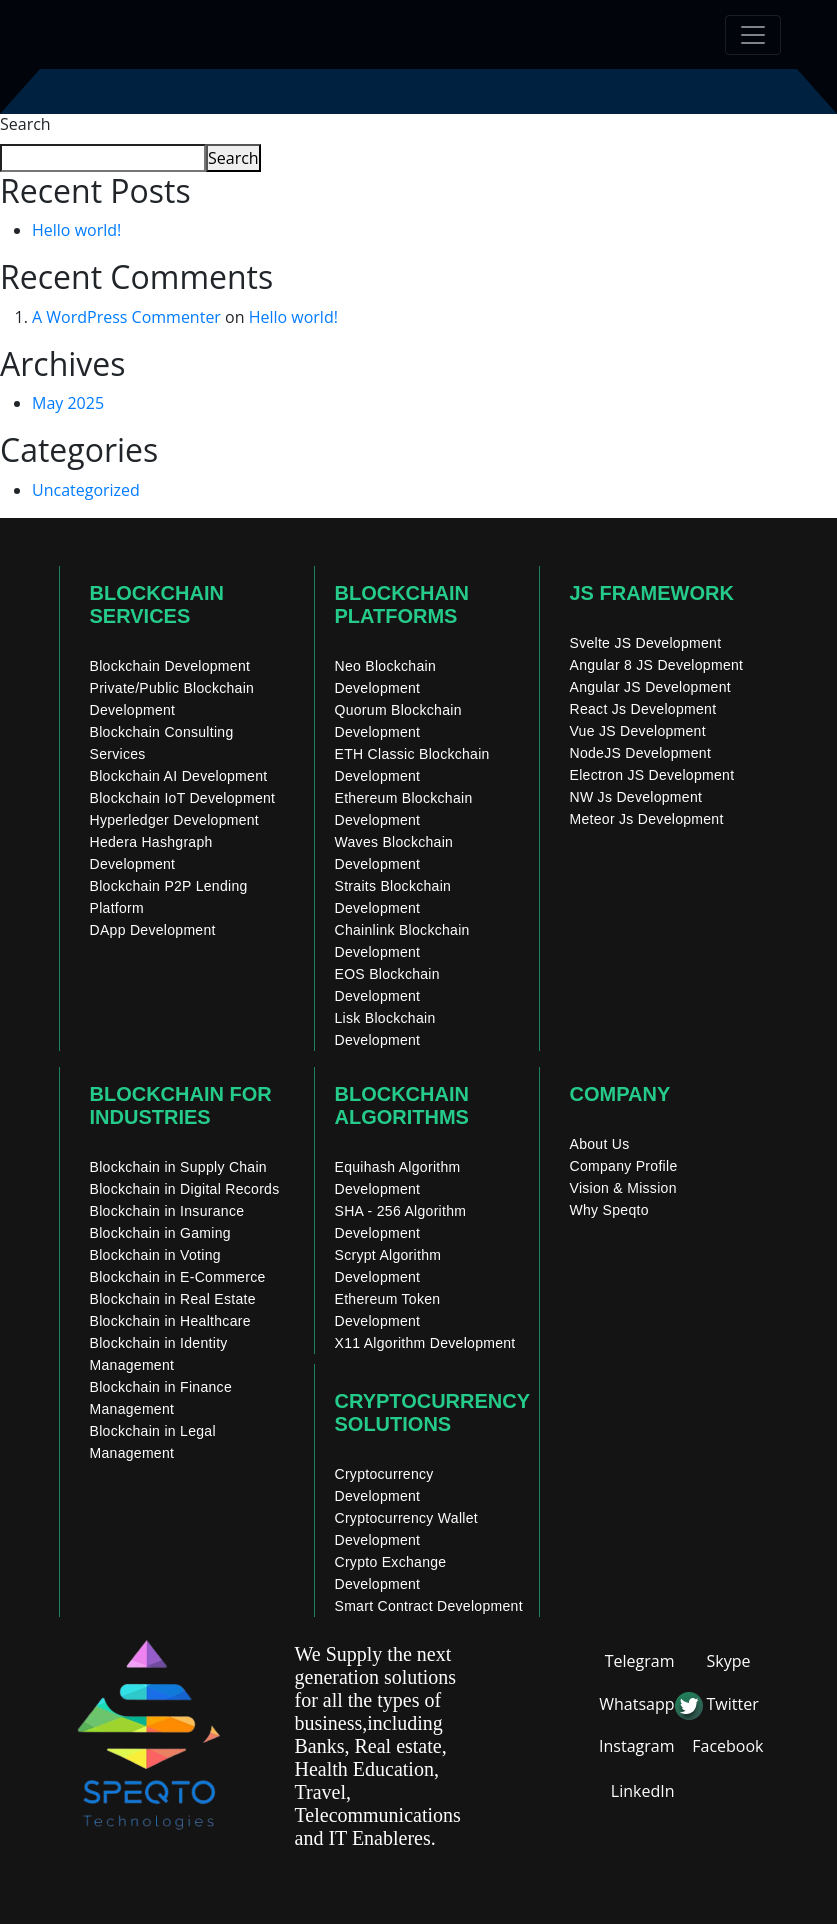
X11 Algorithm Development (425, 1343)
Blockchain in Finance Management (161, 1398)
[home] (122, 34)
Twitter (733, 1704)
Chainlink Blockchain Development (402, 941)
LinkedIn (643, 1791)
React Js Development (643, 709)
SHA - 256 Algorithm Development (401, 1222)
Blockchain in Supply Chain (178, 1167)
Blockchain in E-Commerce (178, 1277)
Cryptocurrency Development (384, 1485)
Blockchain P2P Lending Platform (169, 897)
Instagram (636, 1746)
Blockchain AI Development (179, 776)
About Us (600, 1144)
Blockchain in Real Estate (173, 1299)
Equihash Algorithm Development (398, 1178)
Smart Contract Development (429, 1606)
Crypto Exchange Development (391, 1573)
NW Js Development (636, 797)
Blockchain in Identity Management (159, 1354)
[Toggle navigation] (753, 35)
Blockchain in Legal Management (153, 1442)
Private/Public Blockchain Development (172, 699)
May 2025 (68, 403)
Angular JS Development (650, 687)
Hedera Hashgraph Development (151, 853)
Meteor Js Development (647, 819)
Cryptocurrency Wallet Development (406, 1529)
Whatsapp (636, 1704)
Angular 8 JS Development (657, 665)
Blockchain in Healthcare (170, 1321)
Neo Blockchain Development (385, 677)
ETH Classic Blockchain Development (412, 765)
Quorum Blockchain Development (398, 721)
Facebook (727, 1746)
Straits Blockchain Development (393, 897)
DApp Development (153, 930)
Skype (729, 1661)
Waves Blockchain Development (394, 853)
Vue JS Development (638, 731)
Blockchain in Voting (155, 1255)
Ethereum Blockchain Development (404, 809)
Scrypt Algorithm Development (388, 1266)
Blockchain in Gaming (160, 1233)
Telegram (640, 1661)
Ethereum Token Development (388, 1310)
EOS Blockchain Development (387, 985)
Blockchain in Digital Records (185, 1189)
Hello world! (76, 230)
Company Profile (624, 1166)
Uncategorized (86, 490)
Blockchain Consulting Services (162, 743)
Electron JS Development (652, 775)
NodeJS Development (641, 753)
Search (25, 124)
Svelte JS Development (646, 643)
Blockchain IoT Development (183, 798)
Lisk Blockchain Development (385, 1029)
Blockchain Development (170, 666)
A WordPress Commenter (126, 317)
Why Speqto (609, 1210)
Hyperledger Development (175, 820)
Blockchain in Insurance (167, 1211)
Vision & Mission (623, 1188)
